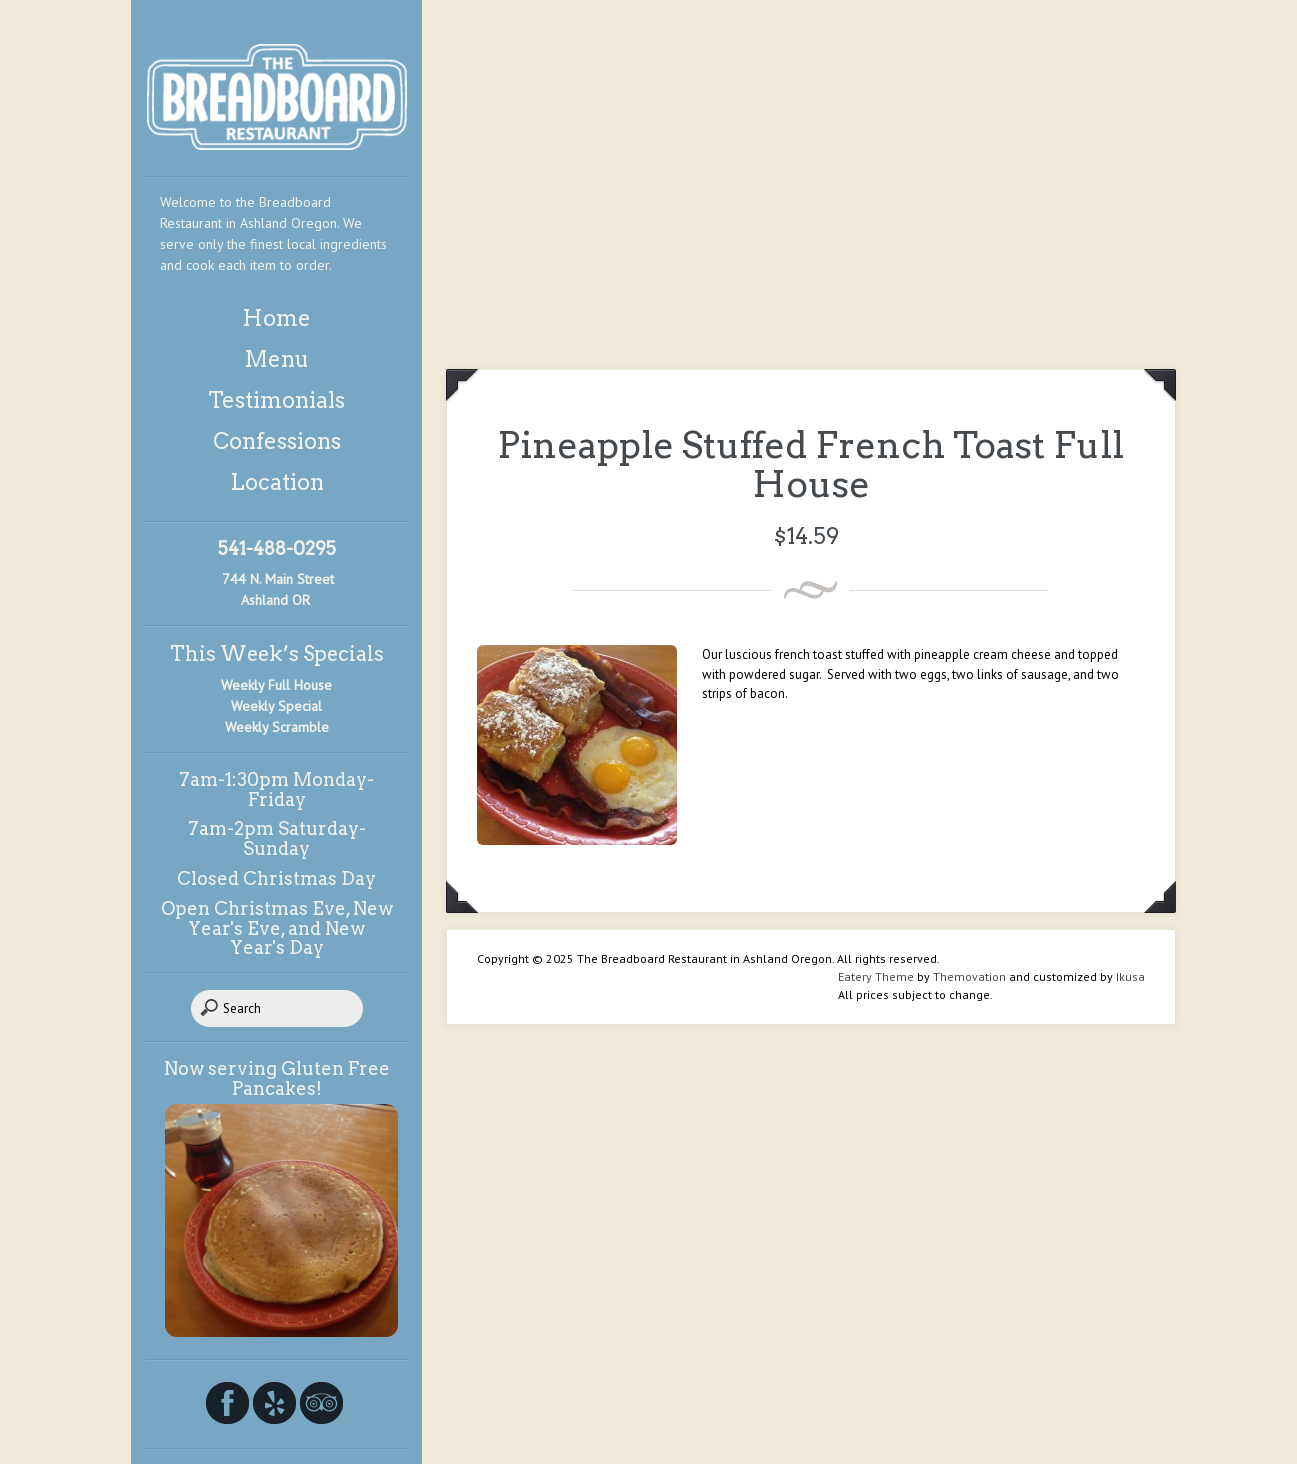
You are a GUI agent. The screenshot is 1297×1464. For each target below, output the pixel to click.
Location (277, 482)
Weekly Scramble (277, 727)
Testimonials (276, 400)
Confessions (277, 441)
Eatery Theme (876, 976)
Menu (276, 359)
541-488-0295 (277, 548)
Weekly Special (276, 706)
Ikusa (1130, 976)
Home (276, 318)
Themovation (969, 976)
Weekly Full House (276, 685)
